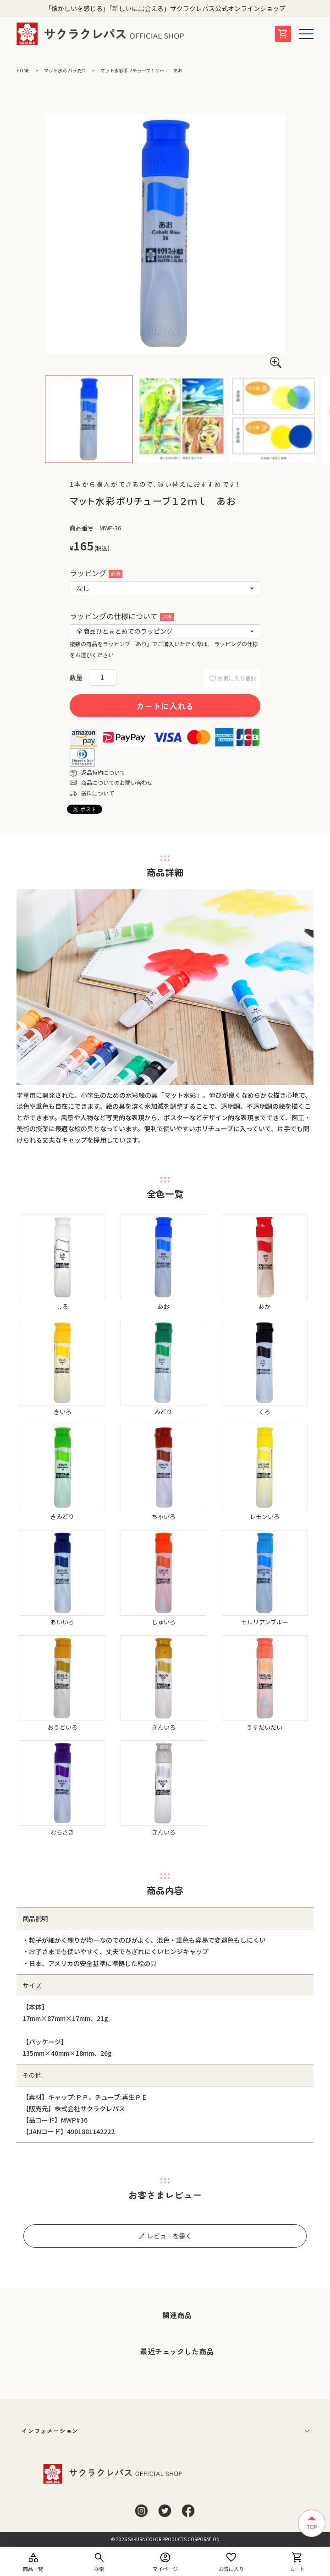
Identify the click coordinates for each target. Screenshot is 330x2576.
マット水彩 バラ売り (65, 70)
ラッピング (96, 572)
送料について (97, 793)
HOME (23, 70)
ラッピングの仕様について (122, 615)
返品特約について (103, 772)
